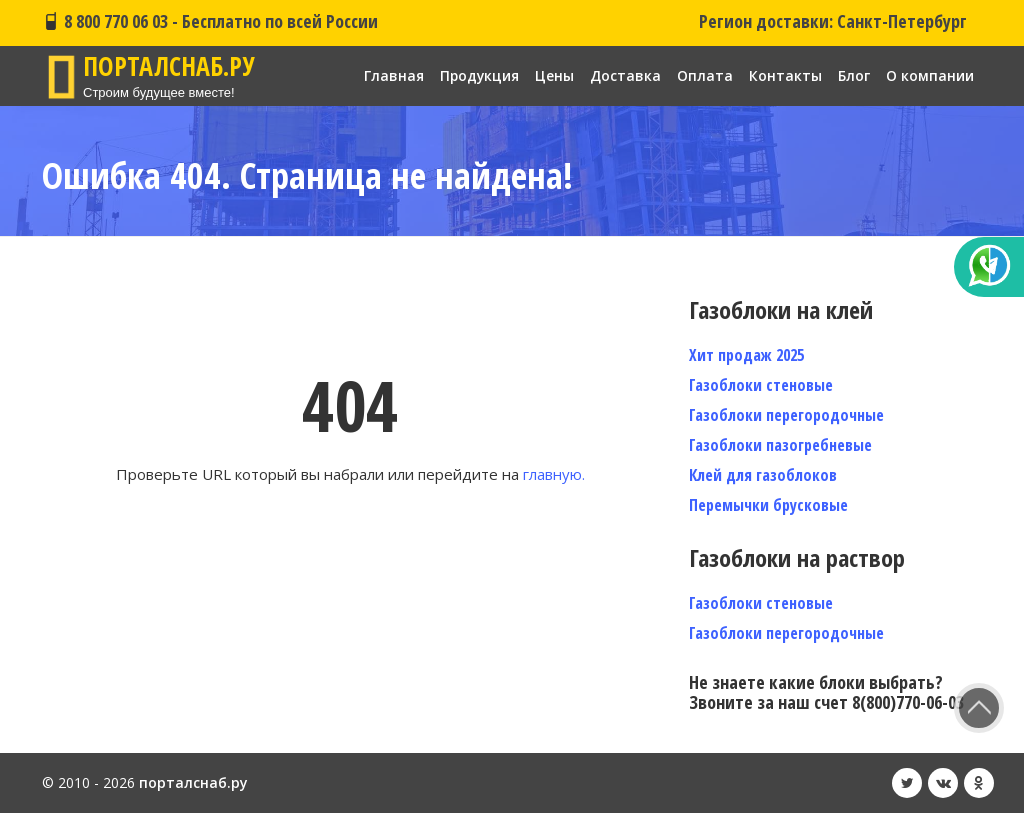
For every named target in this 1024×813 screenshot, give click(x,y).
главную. (554, 474)
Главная (392, 75)
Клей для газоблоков (763, 475)
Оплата (705, 75)
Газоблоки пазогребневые (780, 445)
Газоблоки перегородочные (786, 415)
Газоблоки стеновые (761, 385)
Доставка (625, 75)
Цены (554, 75)
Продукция (478, 75)
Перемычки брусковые (768, 505)
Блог (854, 75)
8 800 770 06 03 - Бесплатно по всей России (210, 21)
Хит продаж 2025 (746, 355)
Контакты (785, 75)
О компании (930, 75)
